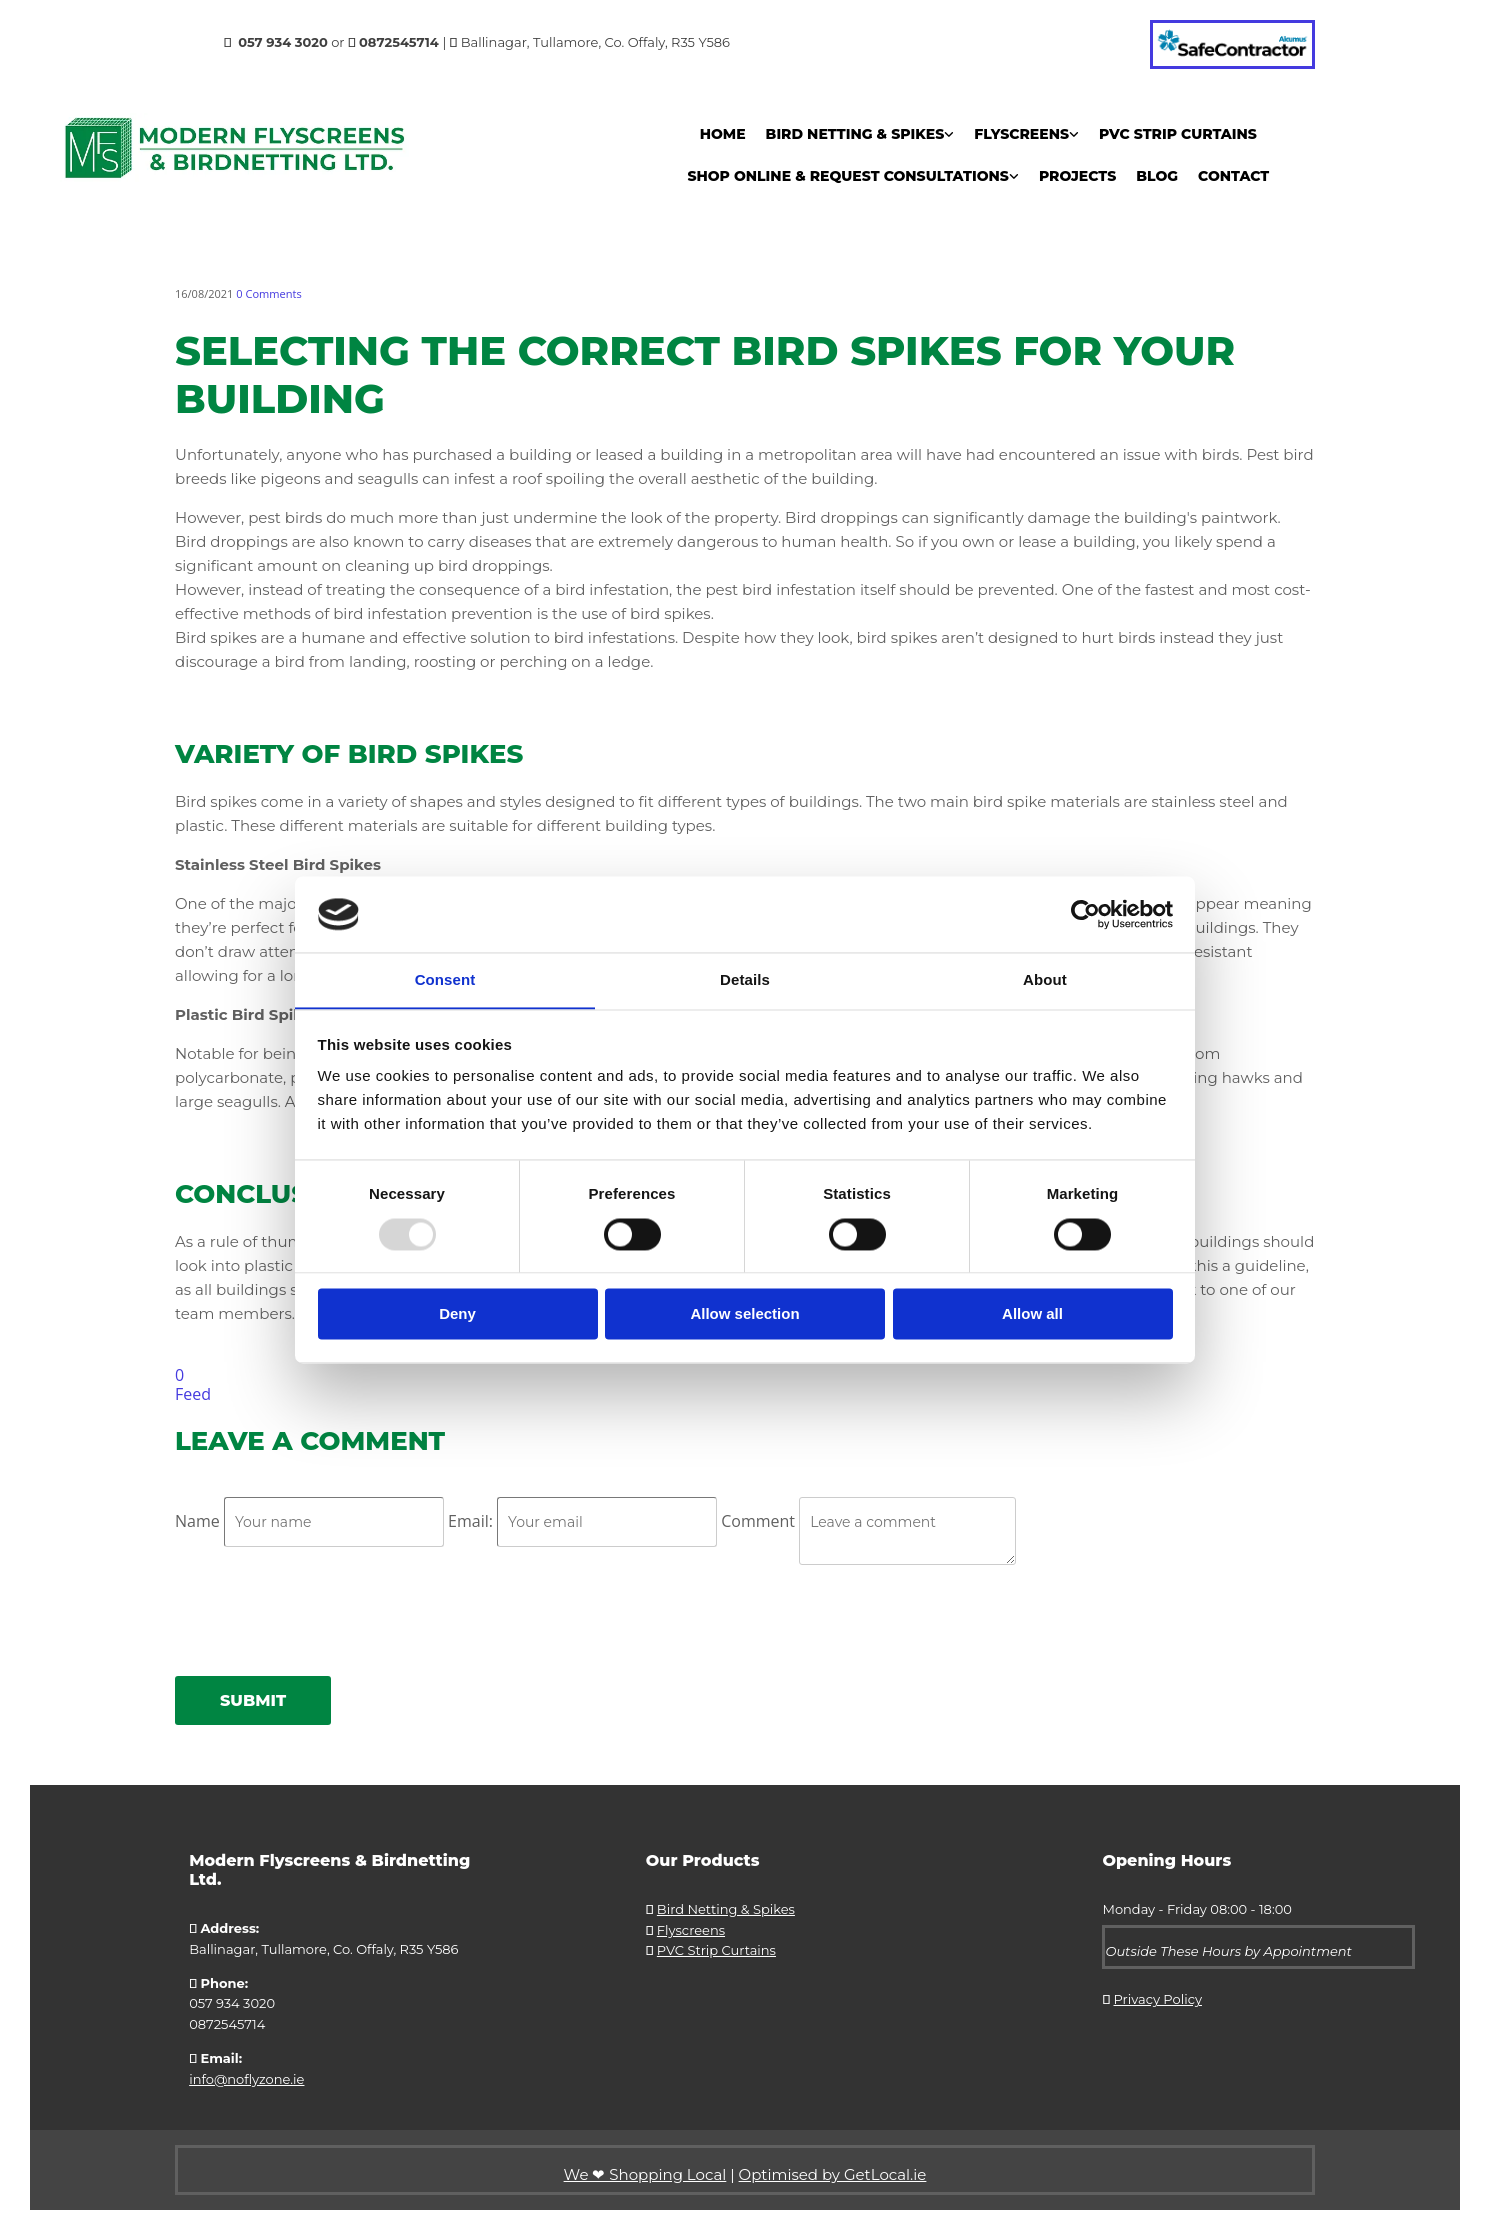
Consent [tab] (445, 979)
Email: (472, 1521)
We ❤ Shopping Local (645, 2173)
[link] (860, 133)
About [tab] (1045, 979)
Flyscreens (1021, 134)
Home (723, 134)
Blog (1157, 176)
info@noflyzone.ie (246, 2079)
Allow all (1032, 1314)
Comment (760, 1521)
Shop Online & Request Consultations (848, 176)
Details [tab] (745, 979)
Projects (1077, 176)
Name (199, 1521)
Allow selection (744, 1314)
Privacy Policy (1158, 1999)
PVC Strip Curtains (1178, 134)
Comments (268, 293)
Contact (1233, 176)
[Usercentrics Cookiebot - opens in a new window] (1085, 914)
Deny (457, 1314)
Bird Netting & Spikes (855, 134)
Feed (193, 1394)
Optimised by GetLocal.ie (833, 2173)
